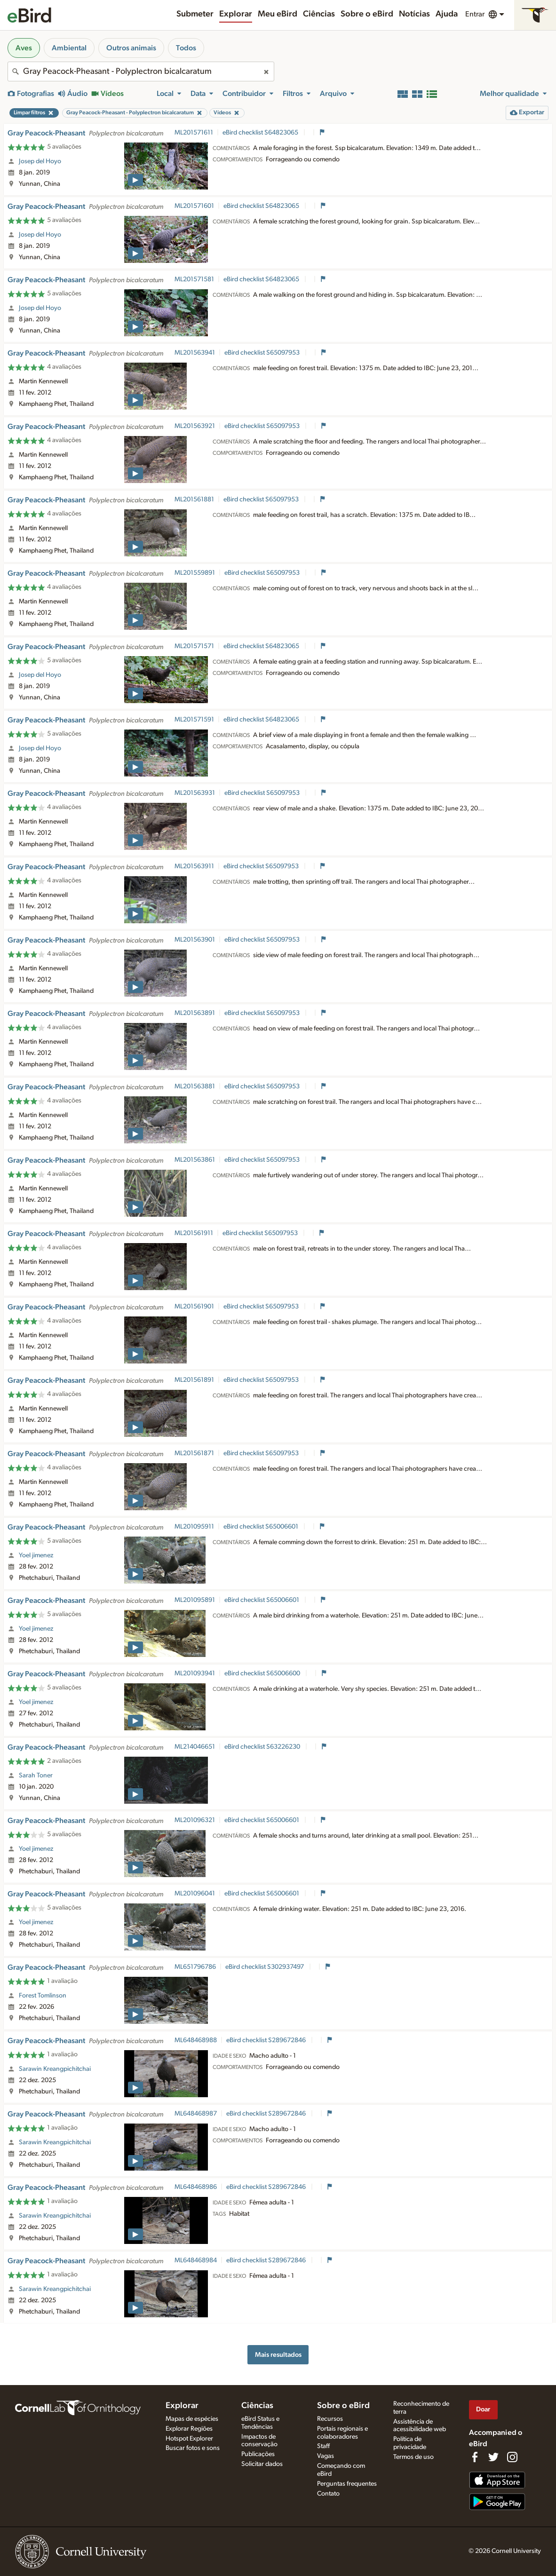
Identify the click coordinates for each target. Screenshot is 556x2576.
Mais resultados (278, 2354)
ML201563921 (195, 426)
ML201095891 (195, 1600)
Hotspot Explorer (189, 2438)
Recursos (330, 2419)
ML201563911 (194, 866)
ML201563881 (195, 1086)
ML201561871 (194, 1453)
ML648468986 (196, 2187)
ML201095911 (194, 1526)
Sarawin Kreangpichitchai (55, 2069)
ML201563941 (195, 352)
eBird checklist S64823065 (261, 132)
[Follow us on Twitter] (493, 2457)
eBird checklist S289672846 (266, 2040)
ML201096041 (195, 1893)
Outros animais (131, 48)
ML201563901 (195, 939)
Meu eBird (277, 14)
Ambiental (69, 48)
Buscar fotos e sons (193, 2448)
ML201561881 (194, 499)
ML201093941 (195, 1673)
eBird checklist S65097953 (262, 352)
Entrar (475, 14)
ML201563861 (195, 1160)
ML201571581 (194, 279)
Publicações (258, 2454)
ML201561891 (194, 1380)
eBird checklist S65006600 (263, 1673)
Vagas (325, 2456)
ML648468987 (196, 2113)
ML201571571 (194, 646)
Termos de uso (413, 2457)
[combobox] (141, 71)
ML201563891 (195, 1013)
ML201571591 (194, 719)
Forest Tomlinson (42, 1995)
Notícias (414, 14)
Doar (483, 2409)
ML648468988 (196, 2040)
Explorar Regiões (189, 2428)
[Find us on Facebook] (474, 2457)
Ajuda (447, 14)
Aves (24, 48)
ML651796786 (195, 1967)
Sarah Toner (36, 1775)
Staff (323, 2446)
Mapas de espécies (192, 2419)
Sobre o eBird (367, 14)
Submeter (195, 14)
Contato (328, 2493)
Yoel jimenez (36, 1555)
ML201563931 (195, 793)
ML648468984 (196, 2260)
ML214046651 (195, 1747)
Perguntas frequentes (347, 2484)
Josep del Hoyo (40, 161)
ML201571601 (194, 206)
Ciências (319, 14)
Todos (186, 48)
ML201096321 (195, 1820)
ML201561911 (194, 1233)
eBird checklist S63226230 (263, 1747)
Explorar (235, 14)
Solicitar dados (262, 2464)
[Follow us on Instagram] (512, 2457)
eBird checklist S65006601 (261, 1526)
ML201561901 (194, 1306)
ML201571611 (194, 132)
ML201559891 (195, 573)
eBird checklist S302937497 (265, 1967)
